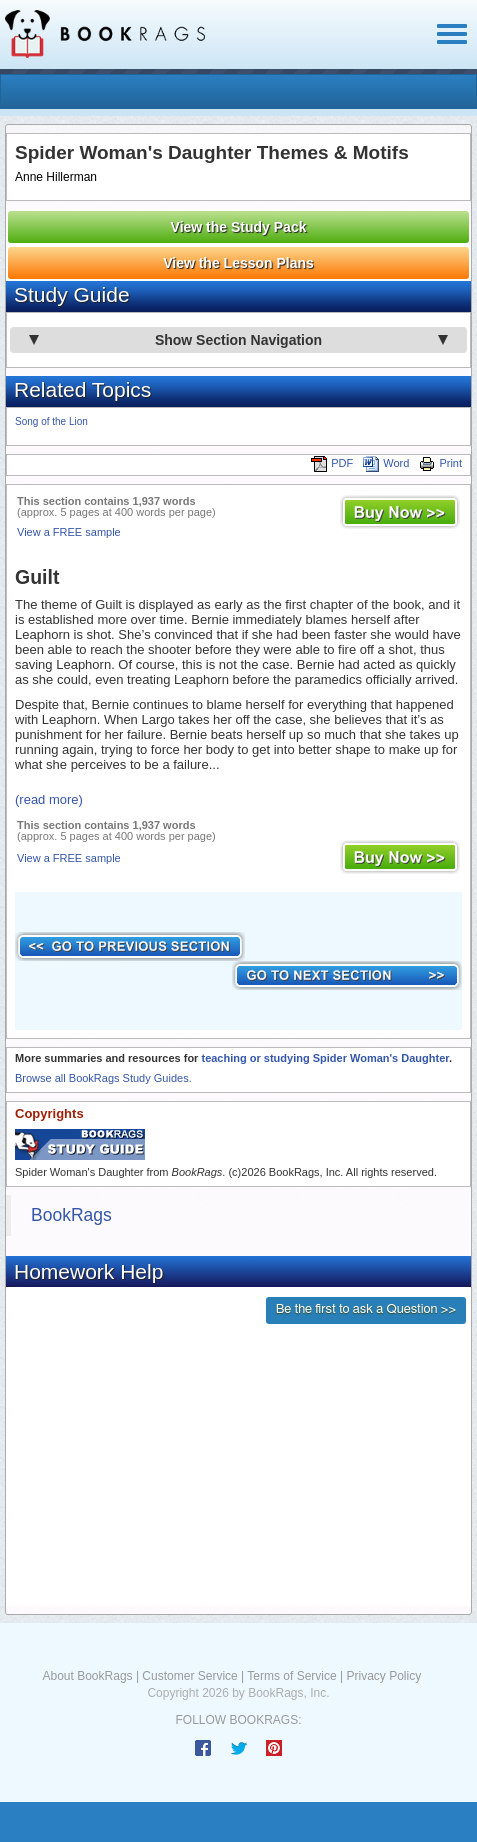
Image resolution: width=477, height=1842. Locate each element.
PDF (332, 463)
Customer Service (189, 1676)
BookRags (71, 1215)
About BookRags (88, 1676)
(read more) (49, 799)
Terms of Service (291, 1676)
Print (440, 463)
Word (386, 463)
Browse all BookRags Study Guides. (103, 1078)
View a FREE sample (69, 532)
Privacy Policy (383, 1676)
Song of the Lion (51, 421)
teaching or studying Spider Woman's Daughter (325, 1058)
